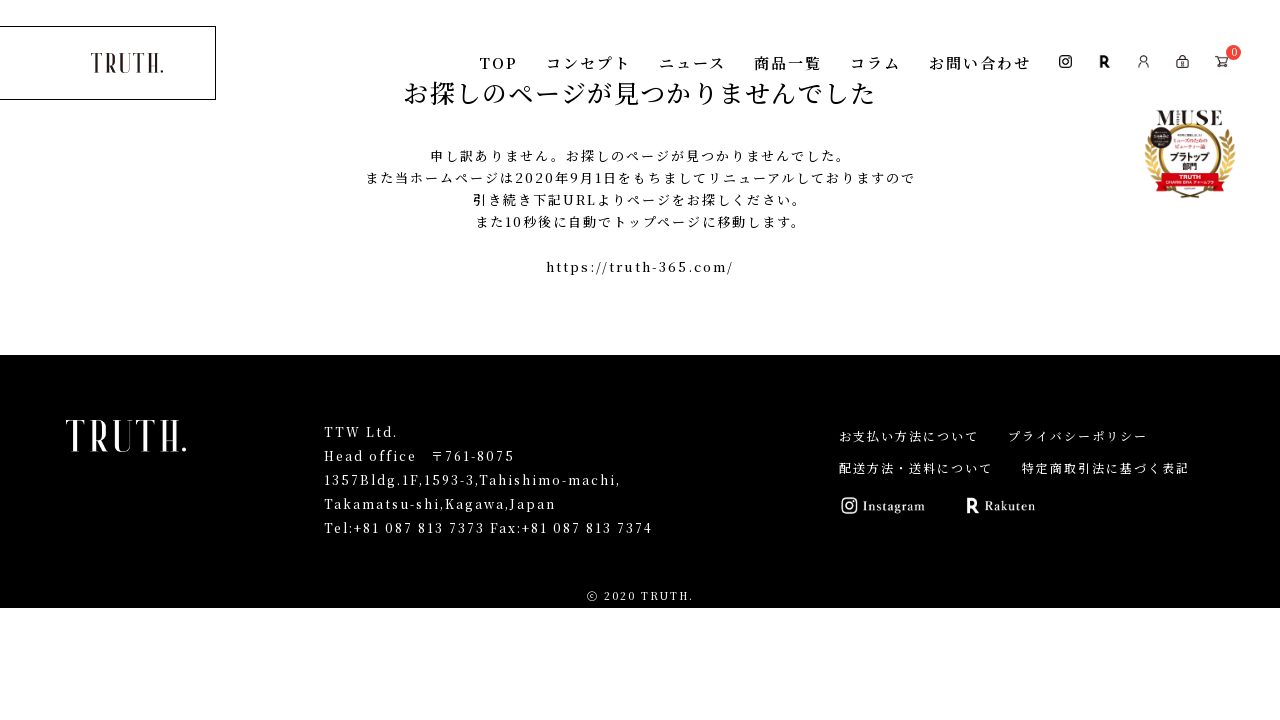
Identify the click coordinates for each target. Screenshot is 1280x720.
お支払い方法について (909, 435)
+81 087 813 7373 (419, 527)
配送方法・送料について (916, 467)
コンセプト (588, 62)
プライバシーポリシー (1078, 435)
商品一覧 (788, 62)
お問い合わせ (980, 62)
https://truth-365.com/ (640, 266)
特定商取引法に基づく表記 (1106, 467)
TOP (498, 62)
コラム (875, 62)
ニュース (692, 62)
